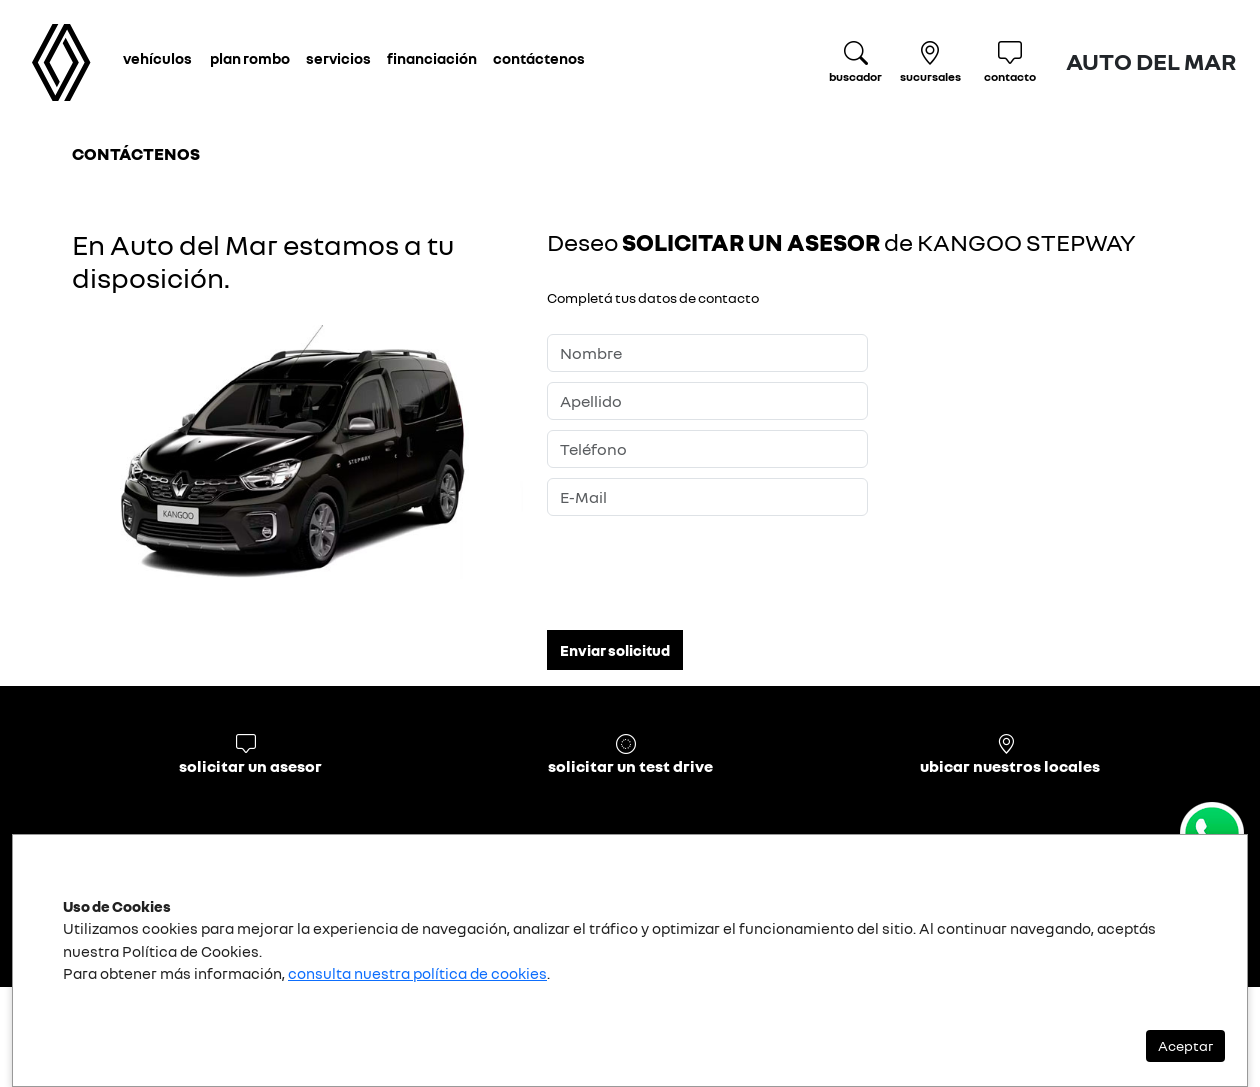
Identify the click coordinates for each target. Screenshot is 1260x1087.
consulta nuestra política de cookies (417, 973)
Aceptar (1185, 1045)
